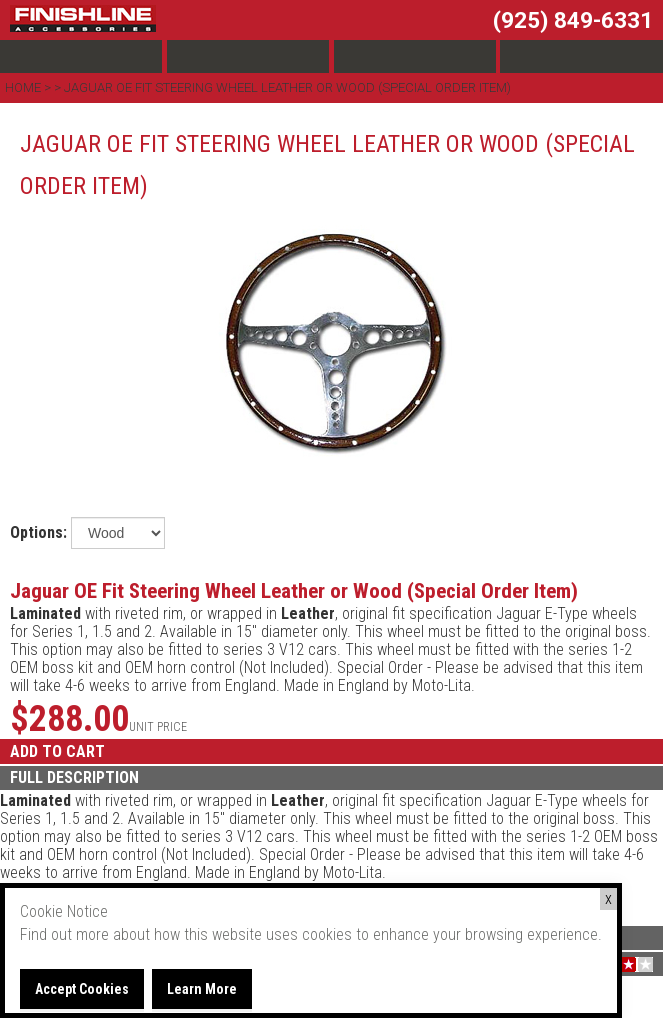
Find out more (64, 934)
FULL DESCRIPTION (74, 777)
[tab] (331, 778)
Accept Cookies (82, 989)
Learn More (202, 989)
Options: (38, 533)
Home (24, 87)
